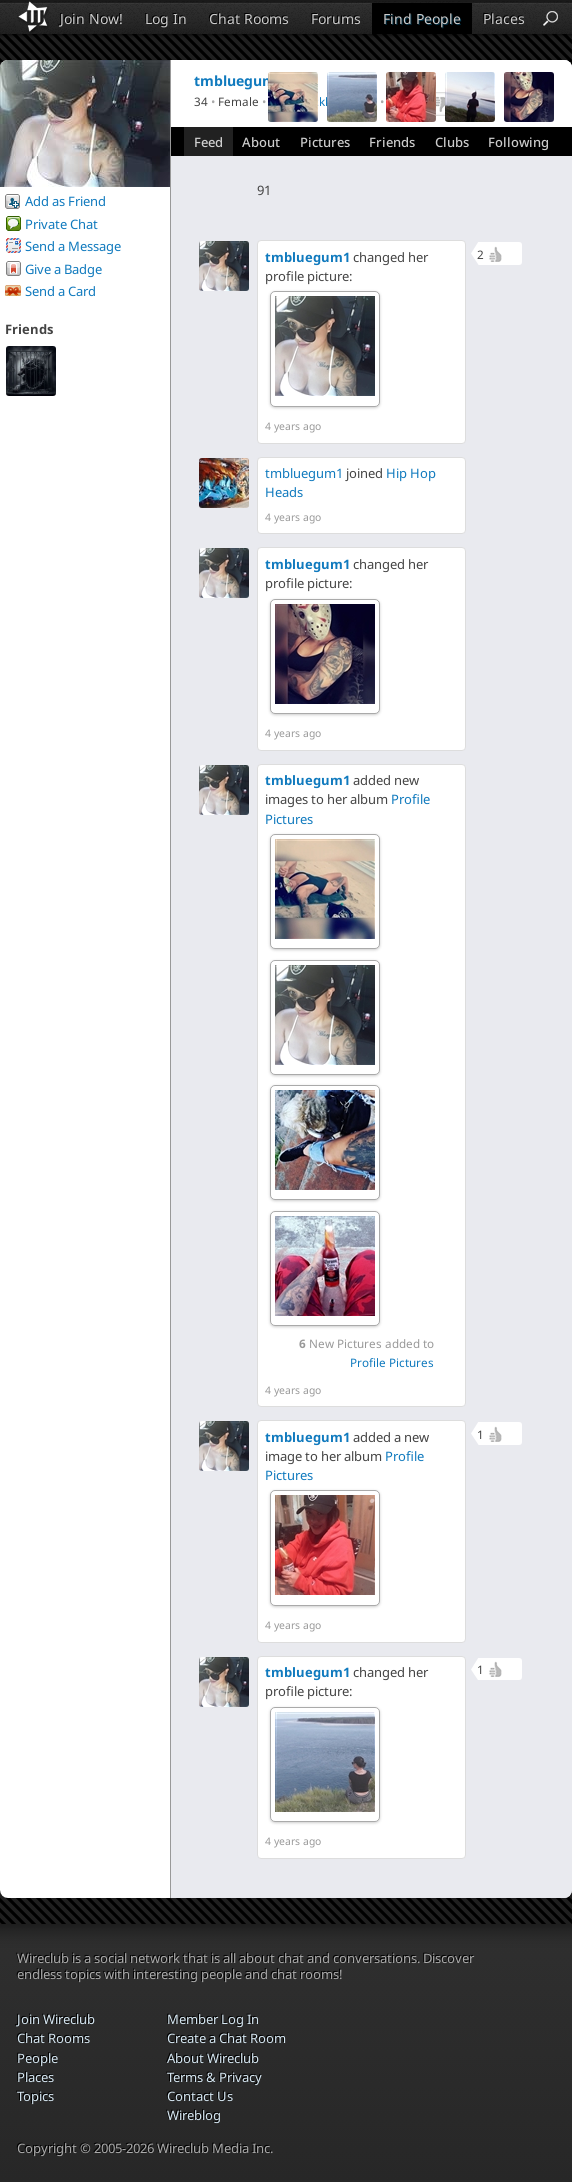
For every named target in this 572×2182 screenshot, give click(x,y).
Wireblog (194, 2115)
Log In (166, 18)
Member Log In (213, 2019)
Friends (392, 142)
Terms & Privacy (214, 2077)
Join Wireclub (56, 2019)
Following (518, 142)
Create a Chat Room (226, 2038)
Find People (422, 18)
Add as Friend (65, 201)
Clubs (452, 142)
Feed (208, 142)
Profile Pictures (392, 1362)
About (261, 142)
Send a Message (73, 246)
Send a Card (60, 291)
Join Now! (91, 18)
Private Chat (61, 224)
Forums (336, 18)
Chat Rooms (249, 18)
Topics (35, 2096)
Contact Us (200, 2096)
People (37, 2058)
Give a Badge (63, 269)
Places (504, 18)
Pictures (325, 142)
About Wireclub (213, 2058)
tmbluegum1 (307, 257)
